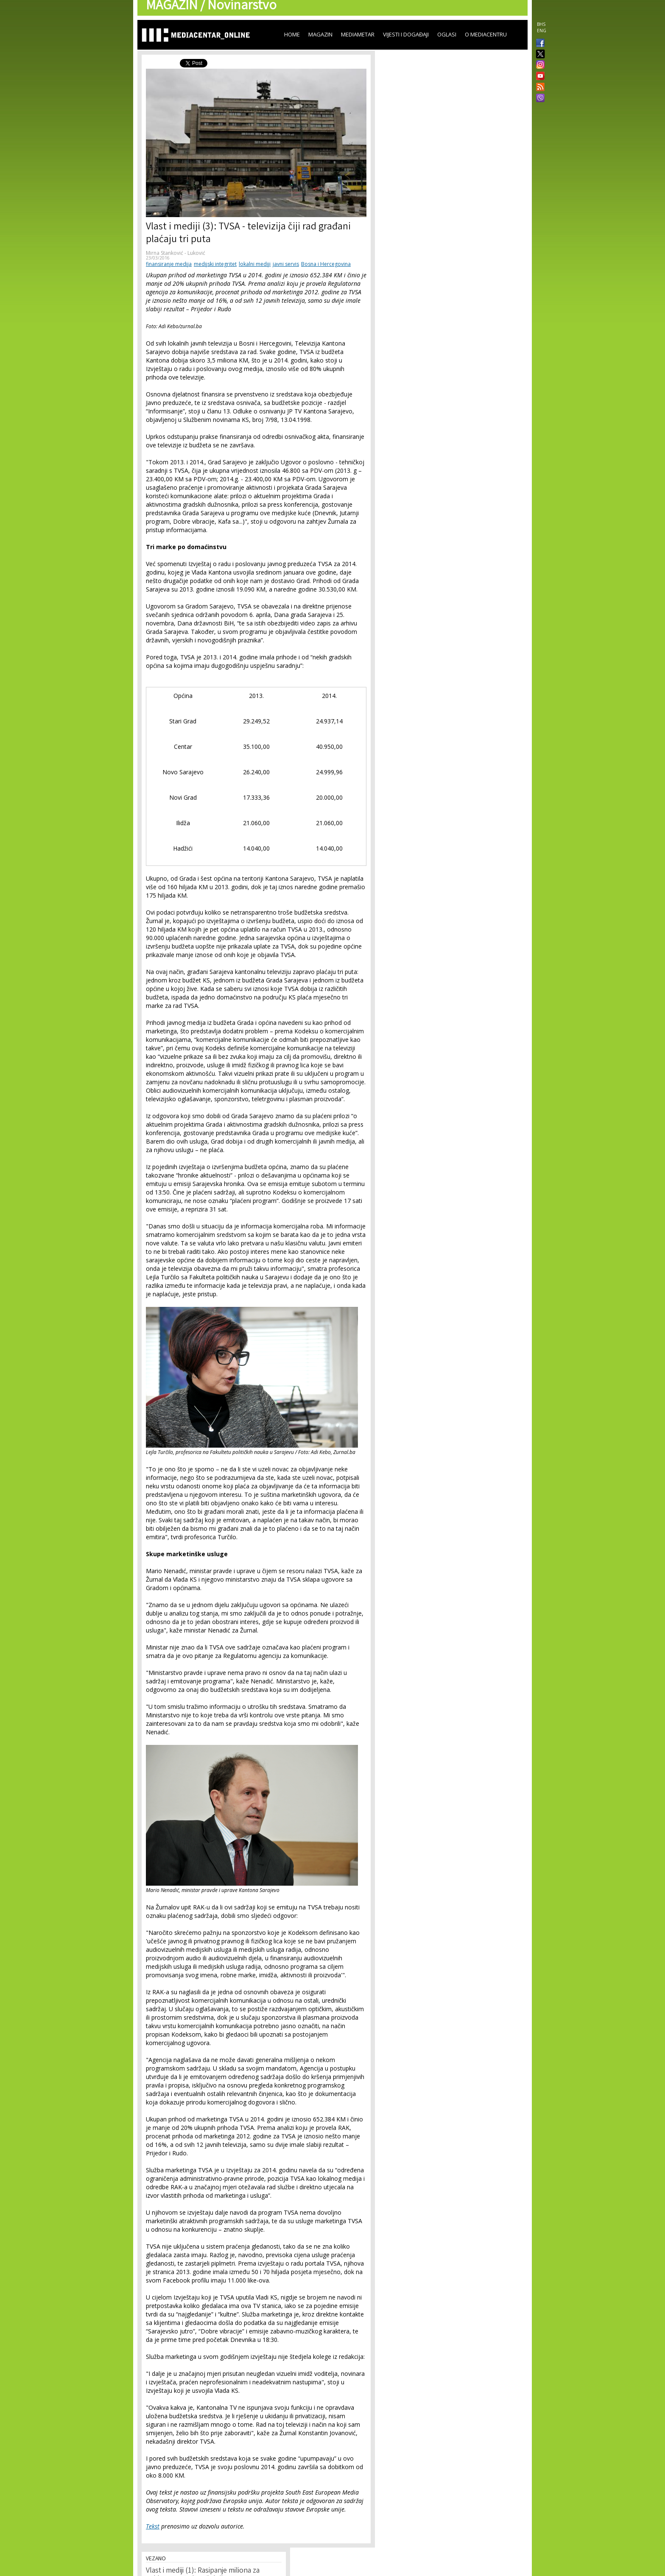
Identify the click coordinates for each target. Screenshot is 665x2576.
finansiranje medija (169, 264)
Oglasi (446, 34)
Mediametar (357, 34)
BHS (541, 24)
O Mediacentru (486, 34)
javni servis (286, 264)
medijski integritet (215, 264)
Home (292, 34)
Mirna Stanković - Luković (175, 253)
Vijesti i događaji (406, 34)
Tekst (152, 2526)
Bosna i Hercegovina (326, 264)
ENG (541, 30)
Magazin (320, 34)
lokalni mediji (255, 264)
